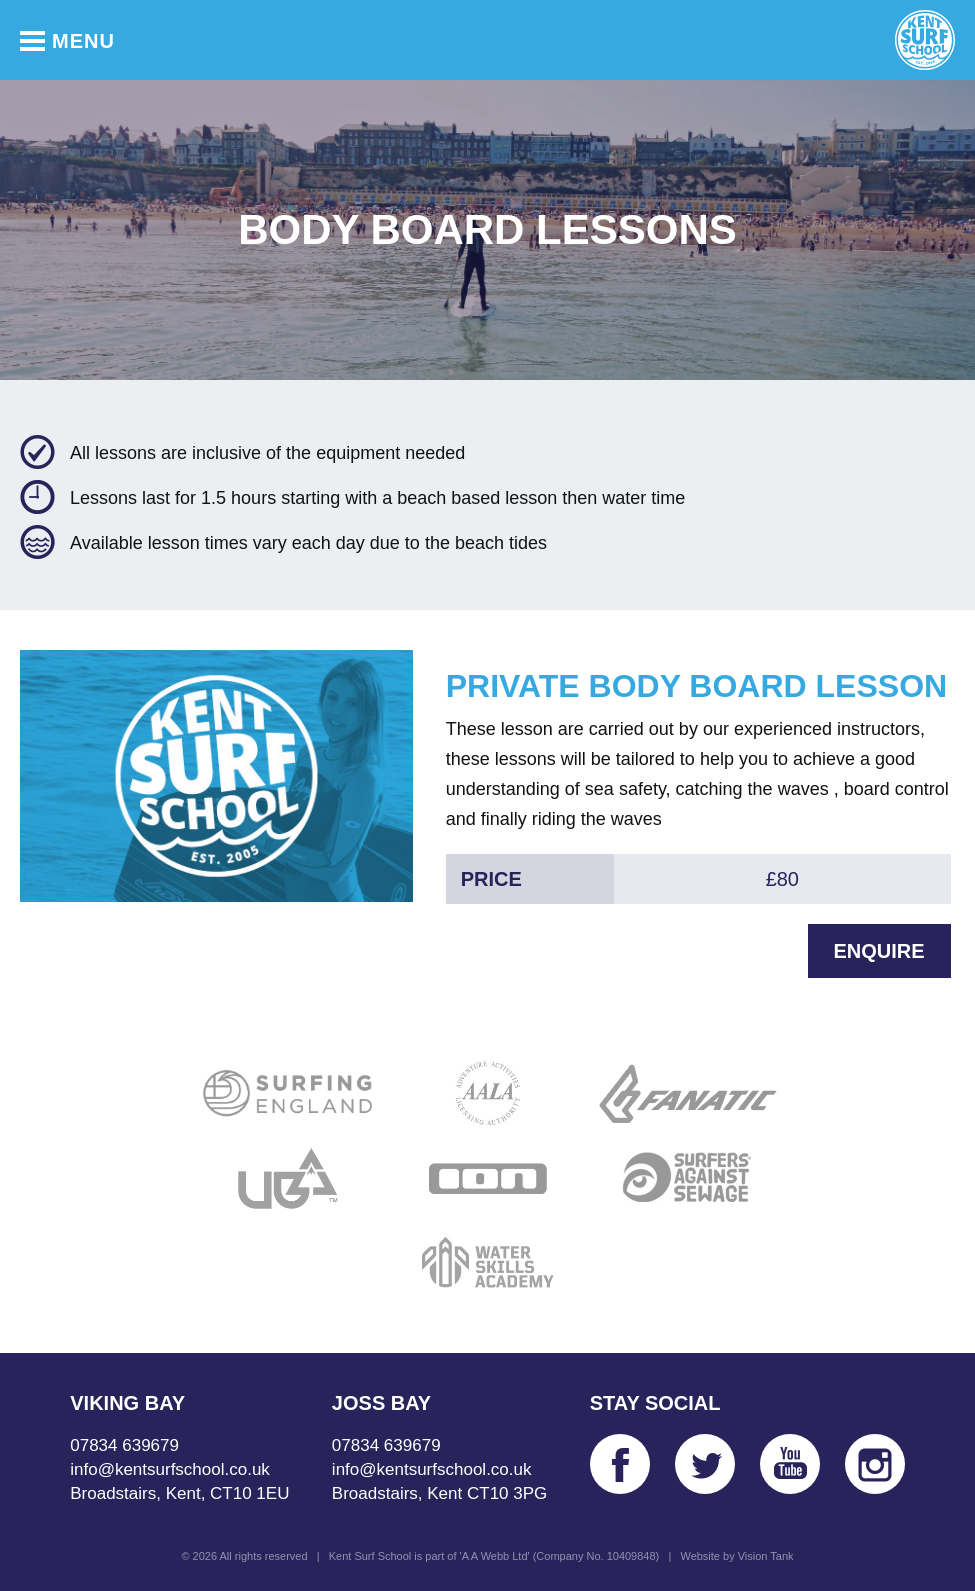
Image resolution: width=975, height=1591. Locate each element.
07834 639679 (124, 1445)
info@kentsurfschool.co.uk (170, 1469)
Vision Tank (766, 1556)
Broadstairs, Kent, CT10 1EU (179, 1493)
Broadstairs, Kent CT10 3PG (439, 1493)
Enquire (879, 951)
